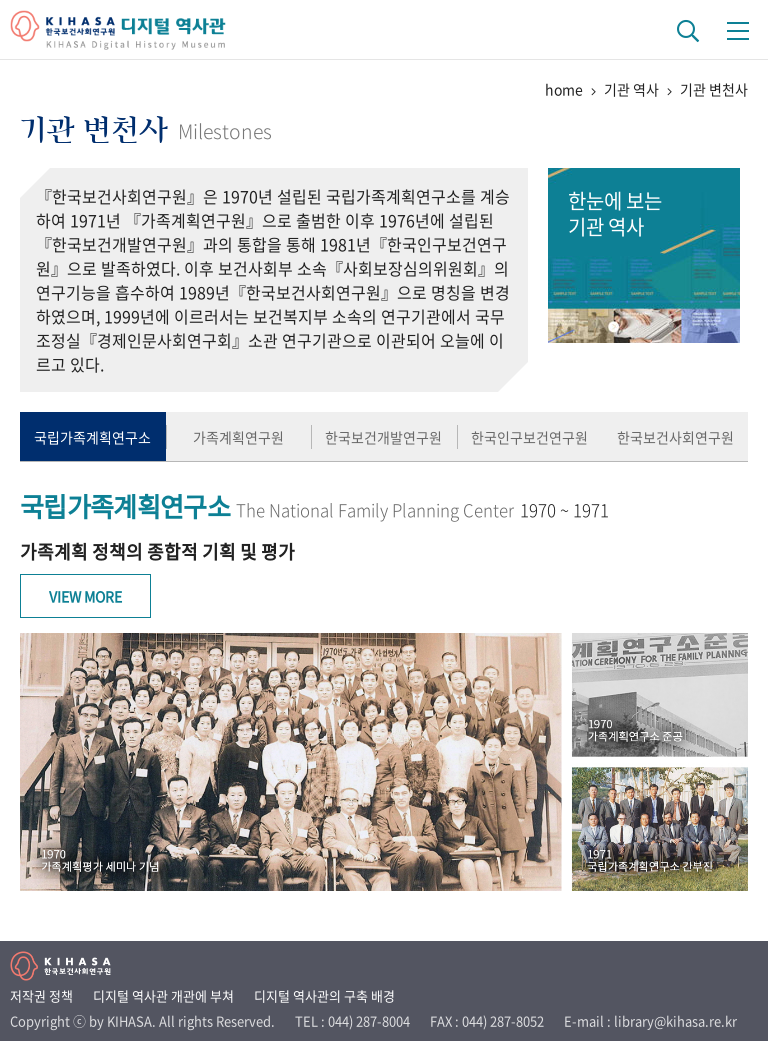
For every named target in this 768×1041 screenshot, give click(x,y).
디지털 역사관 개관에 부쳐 (163, 995)
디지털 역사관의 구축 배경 (324, 995)
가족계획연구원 (238, 437)
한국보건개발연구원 (383, 437)
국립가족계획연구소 (92, 437)
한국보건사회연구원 (675, 437)
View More (85, 596)
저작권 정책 (41, 995)
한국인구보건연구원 (529, 437)
